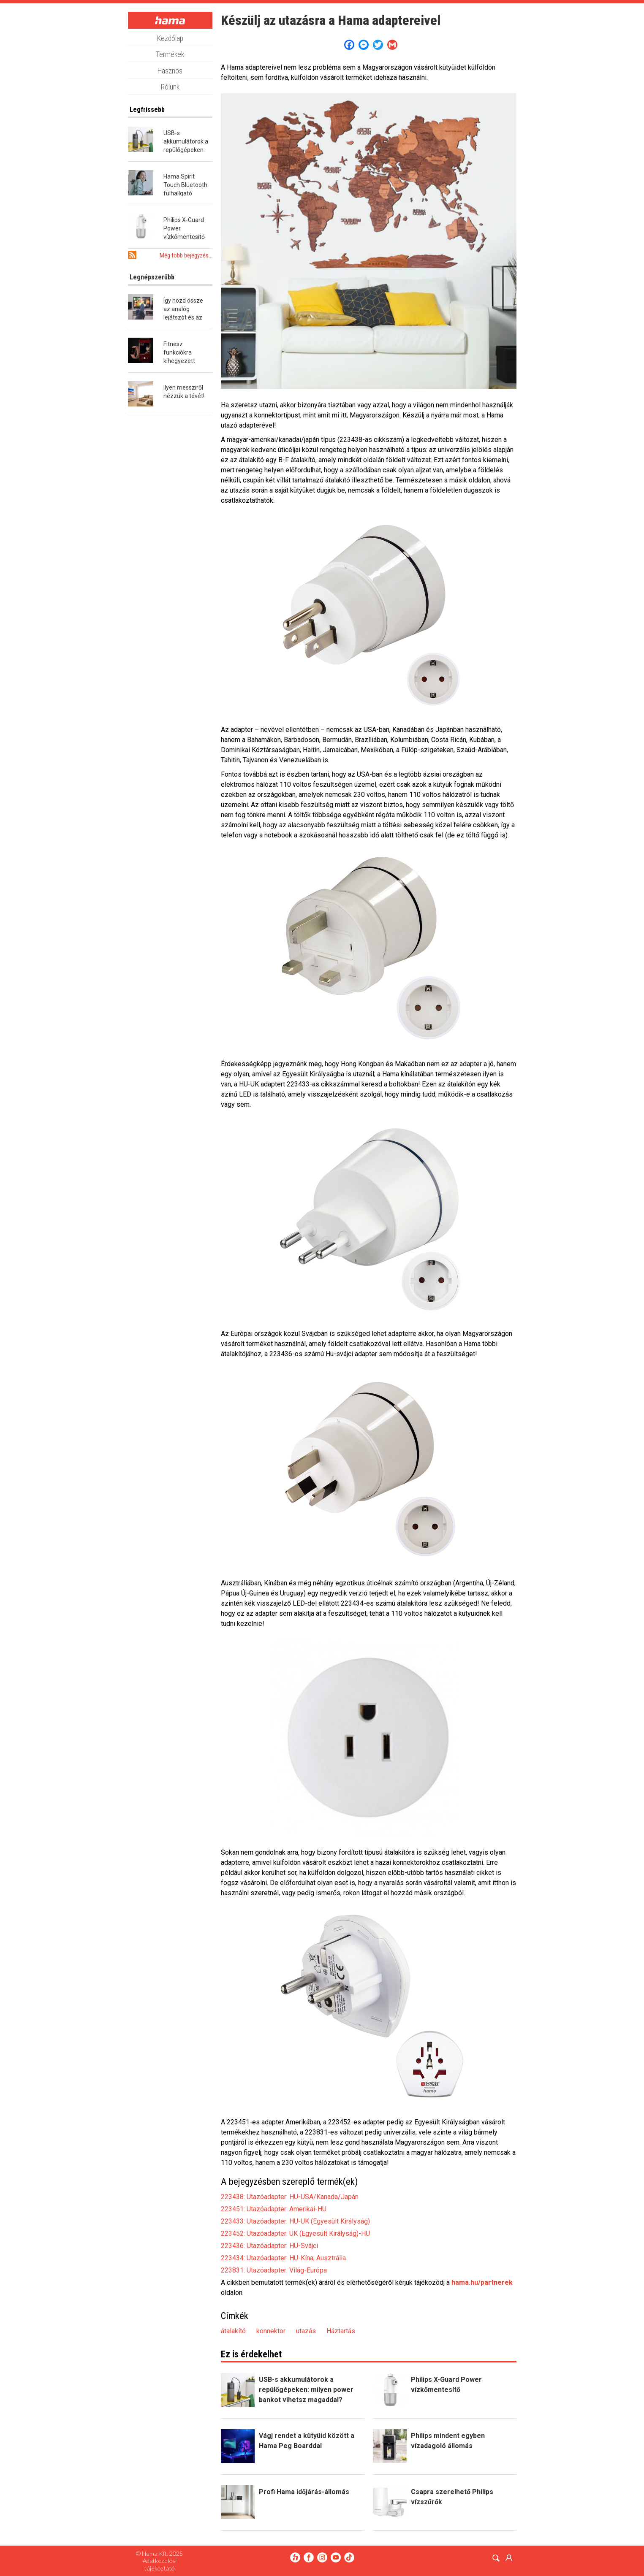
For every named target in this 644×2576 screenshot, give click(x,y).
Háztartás (340, 2331)
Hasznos (170, 71)
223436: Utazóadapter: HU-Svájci (269, 2246)
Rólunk (170, 87)
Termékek (170, 54)
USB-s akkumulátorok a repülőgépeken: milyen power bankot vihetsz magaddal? (306, 2390)
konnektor (270, 2331)
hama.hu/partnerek (482, 2282)
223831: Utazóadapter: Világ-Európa (274, 2270)
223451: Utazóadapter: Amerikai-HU (273, 2209)
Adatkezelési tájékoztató (160, 2564)
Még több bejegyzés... (186, 255)
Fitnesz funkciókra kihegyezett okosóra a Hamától (179, 361)
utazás (306, 2331)
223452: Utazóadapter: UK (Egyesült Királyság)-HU (295, 2233)
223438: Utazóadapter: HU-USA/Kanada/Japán (290, 2197)
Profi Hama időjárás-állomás (304, 2492)
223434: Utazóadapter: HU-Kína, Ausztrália (283, 2258)
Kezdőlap (170, 38)
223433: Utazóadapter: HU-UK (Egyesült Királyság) (295, 2221)
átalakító (233, 2331)
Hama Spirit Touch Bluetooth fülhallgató (185, 185)
